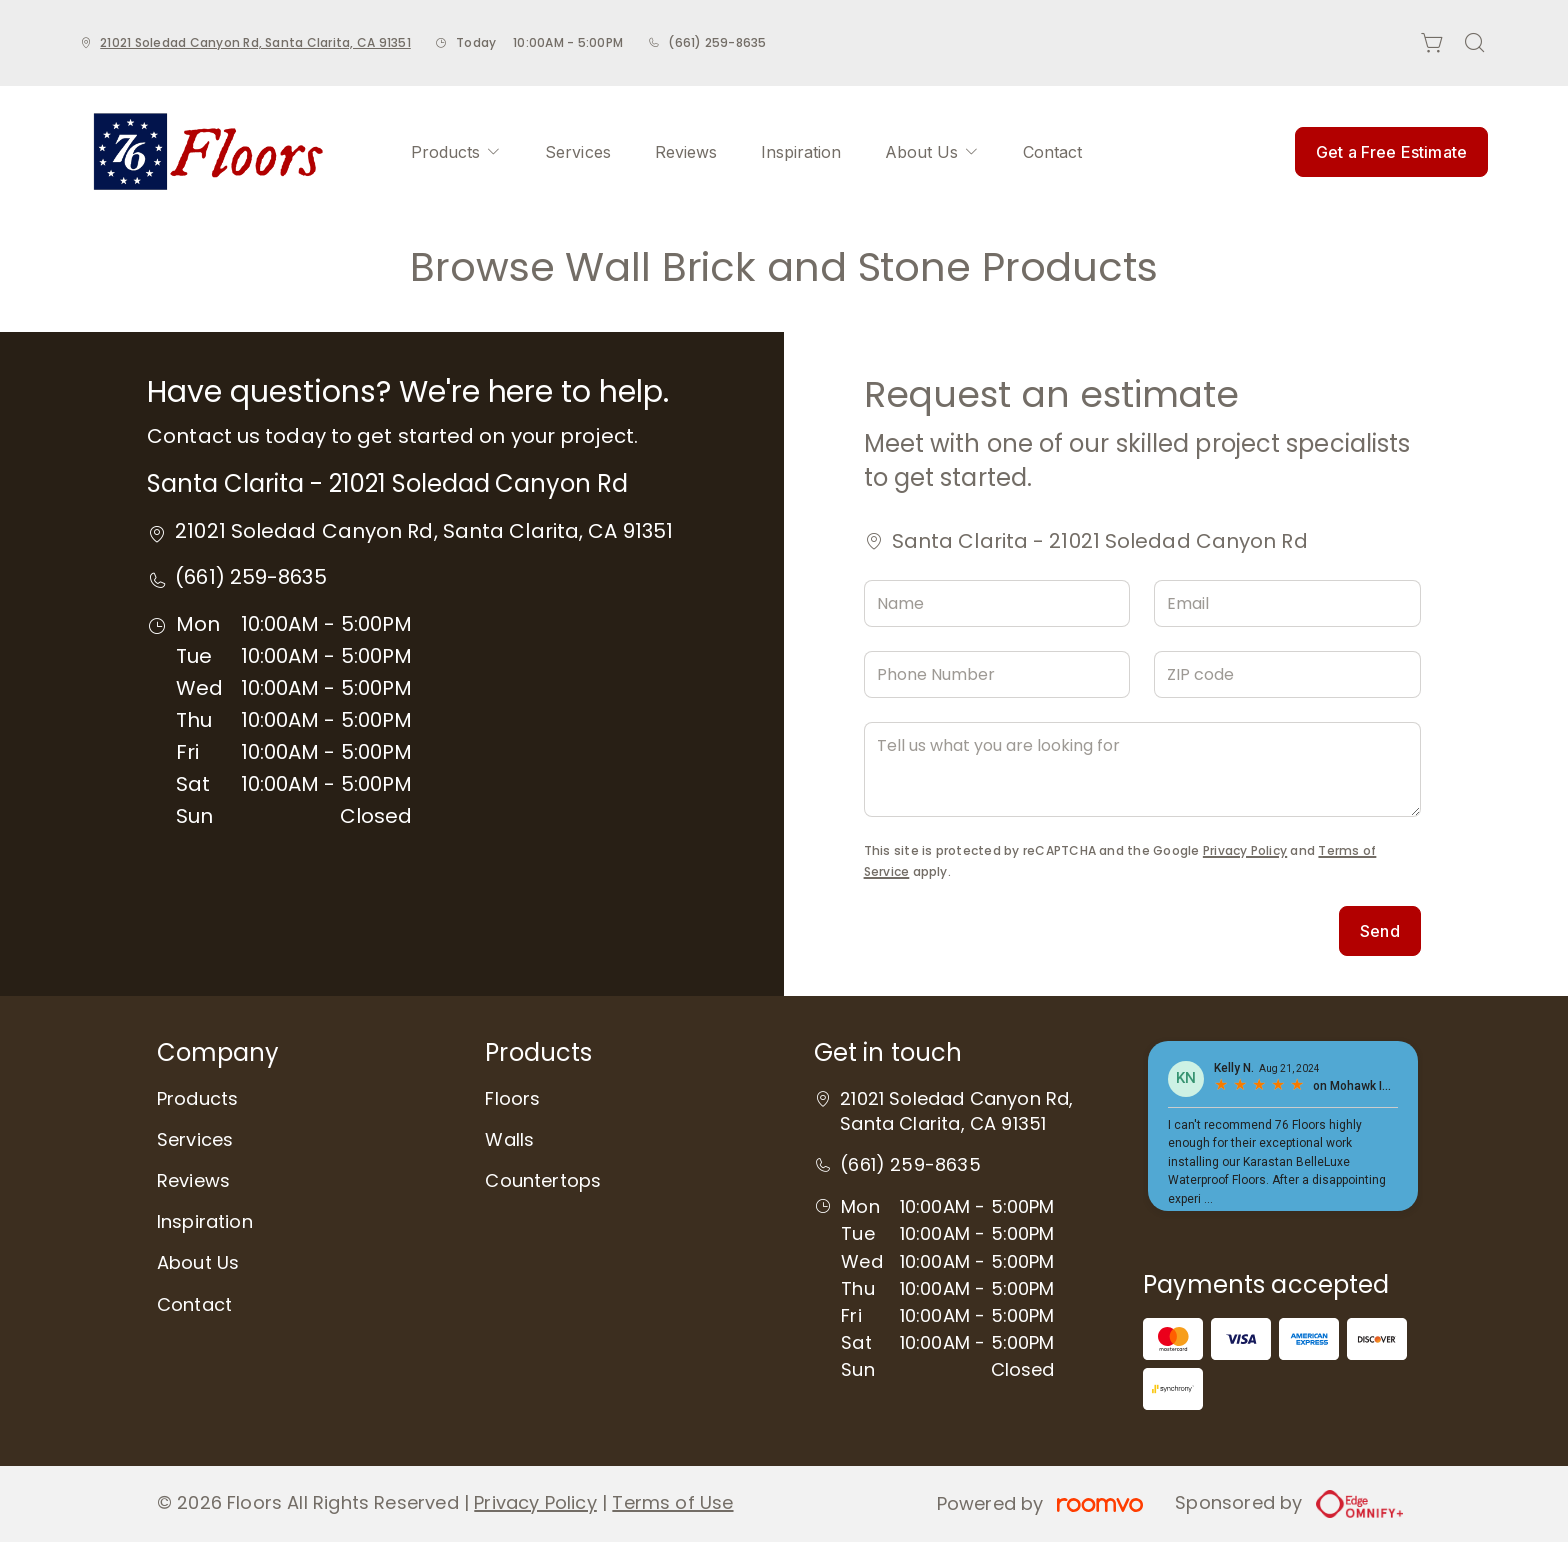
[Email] (1287, 603)
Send (1380, 931)
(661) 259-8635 (717, 42)
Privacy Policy (1245, 850)
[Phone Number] (997, 674)
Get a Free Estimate (1391, 152)
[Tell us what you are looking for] (1142, 769)
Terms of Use (672, 1502)
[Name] (997, 603)
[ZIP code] (1287, 674)
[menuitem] (456, 152)
